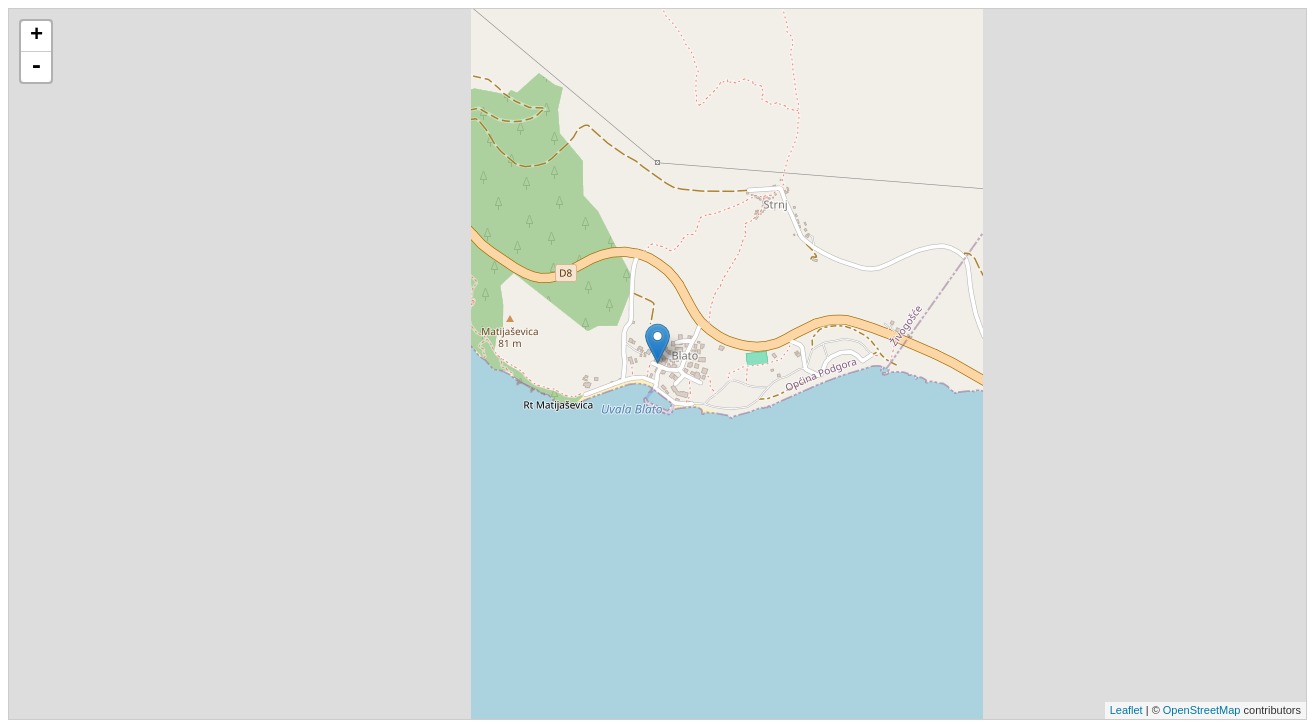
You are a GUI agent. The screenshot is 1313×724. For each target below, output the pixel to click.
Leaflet (1126, 710)
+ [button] (36, 36)
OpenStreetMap (1202, 710)
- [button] (36, 67)
